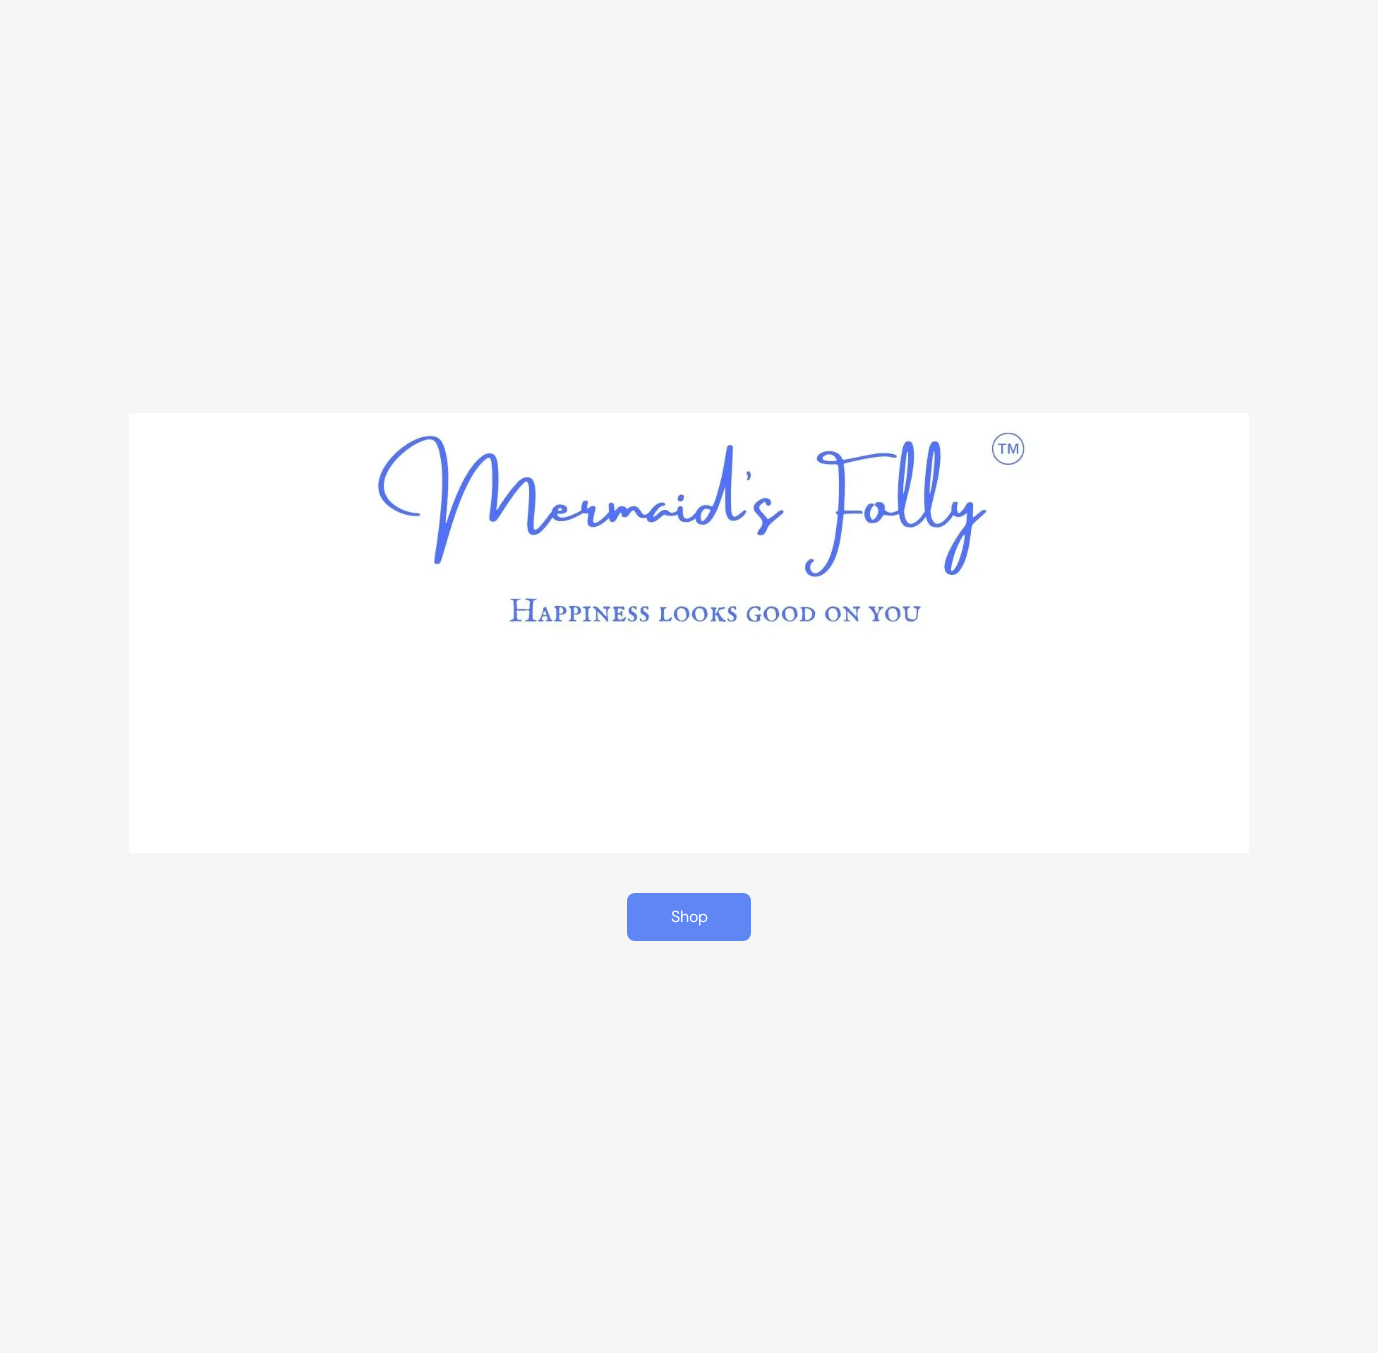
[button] (689, 917)
